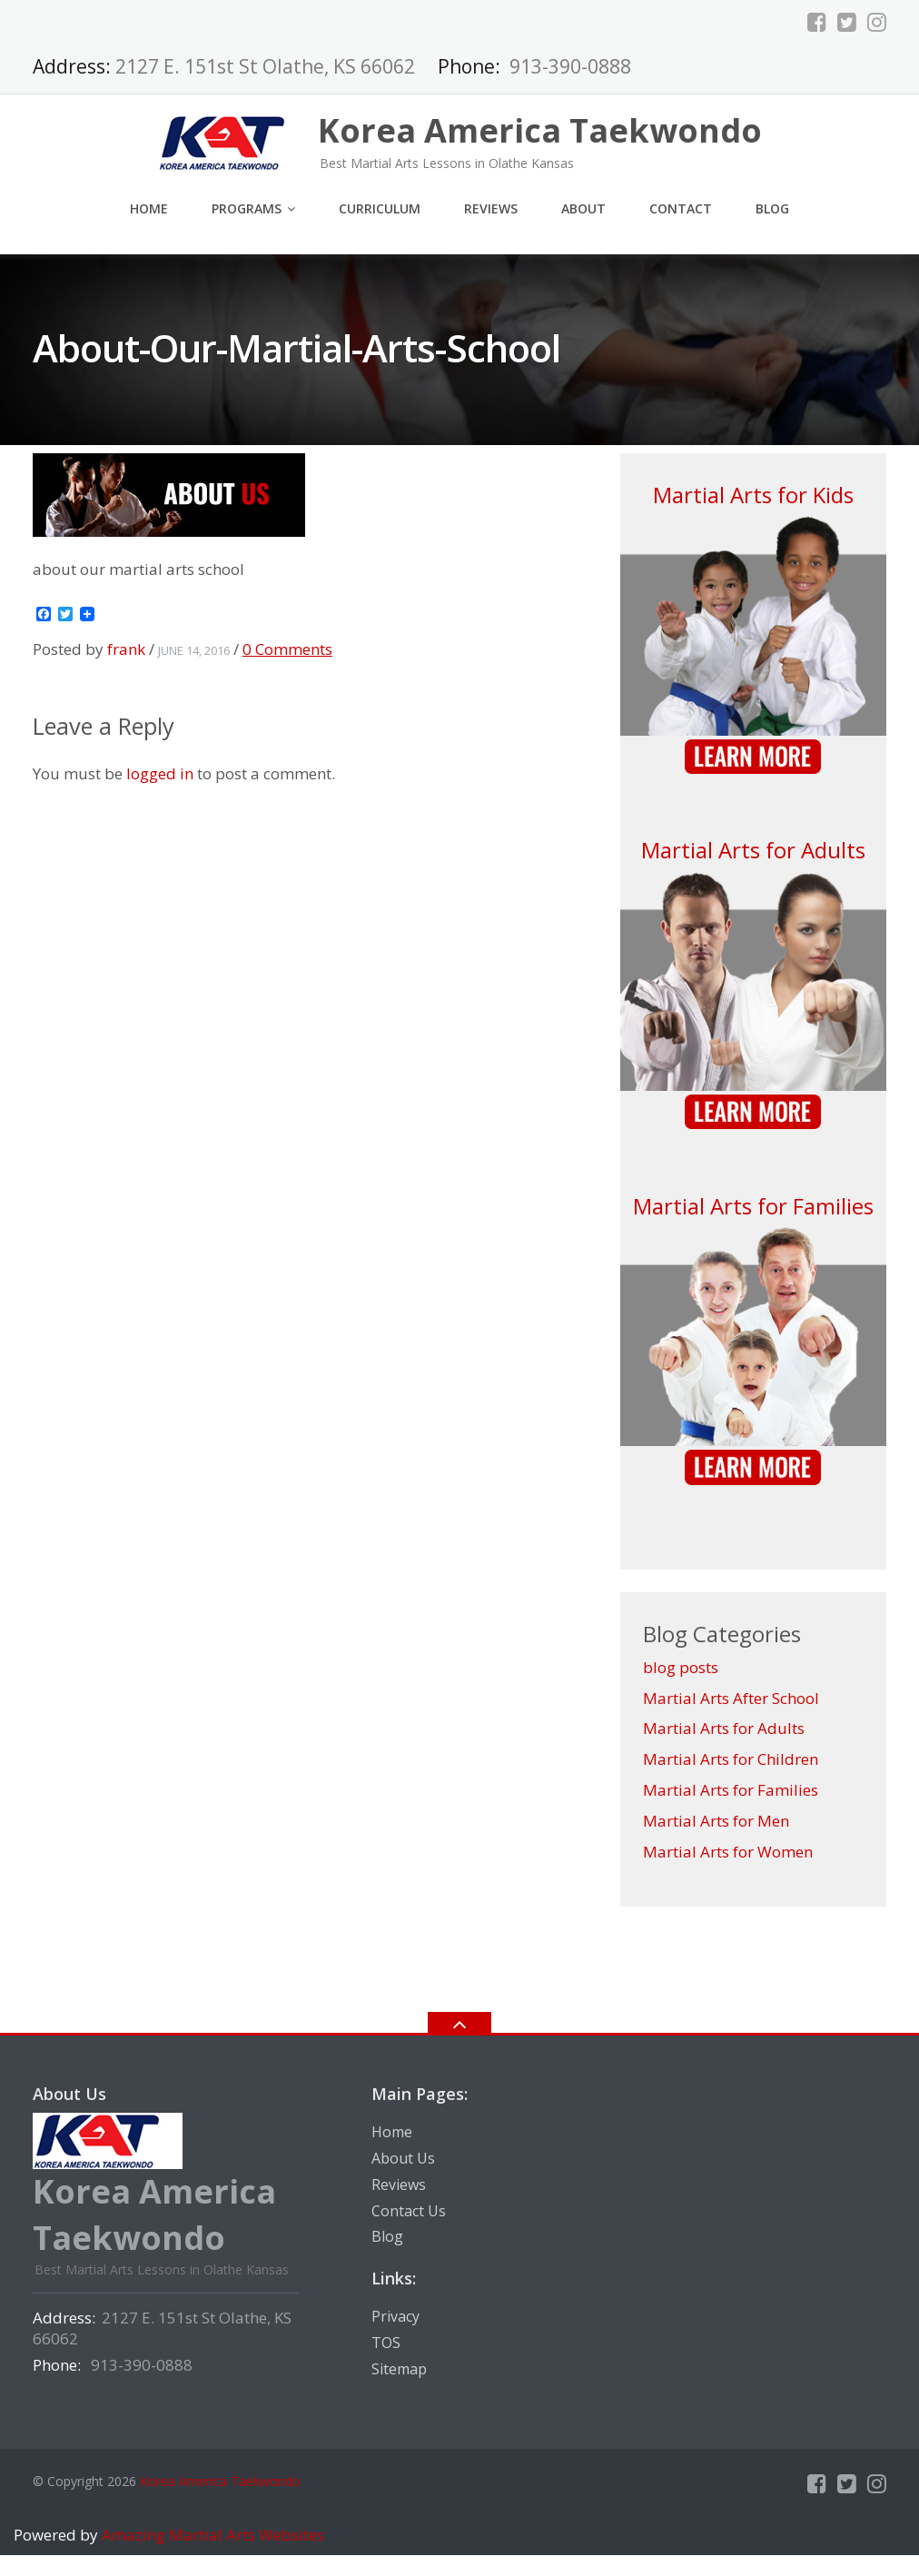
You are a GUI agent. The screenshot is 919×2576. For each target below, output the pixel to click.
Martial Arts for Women (728, 1851)
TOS (385, 2343)
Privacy (395, 2316)
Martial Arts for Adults (753, 850)
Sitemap (399, 2369)
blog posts (680, 1667)
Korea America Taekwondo (220, 2481)
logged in (159, 773)
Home (149, 208)
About (583, 208)
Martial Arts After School (731, 1698)
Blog (772, 208)
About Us (403, 2158)
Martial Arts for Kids (753, 495)
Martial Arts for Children (730, 1759)
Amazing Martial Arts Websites (211, 2534)
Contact (680, 208)
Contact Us (408, 2211)
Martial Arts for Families (753, 1206)
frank (126, 649)
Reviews (491, 208)
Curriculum (379, 208)
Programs (247, 208)
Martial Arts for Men (716, 1820)
